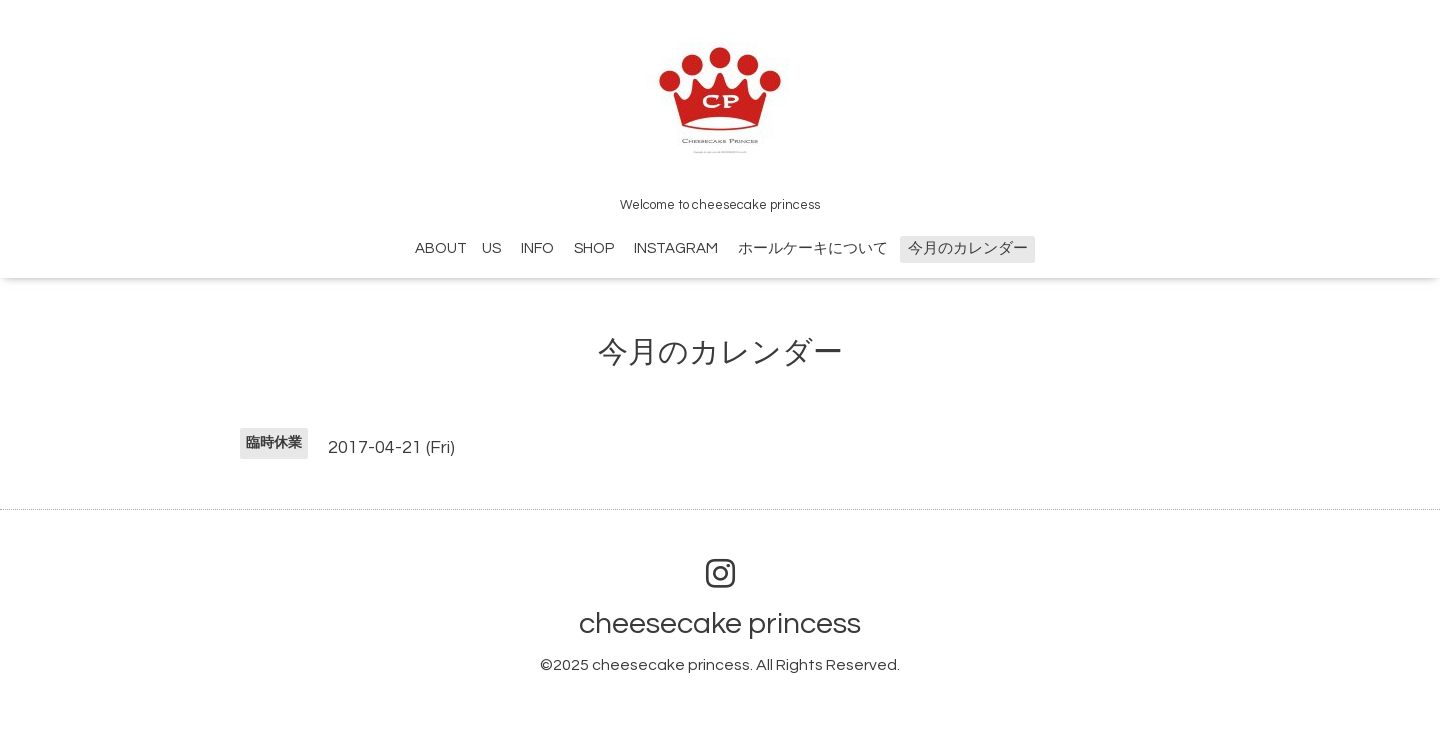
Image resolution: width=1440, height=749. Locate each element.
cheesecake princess (720, 623)
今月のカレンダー (968, 248)
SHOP (594, 248)
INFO (537, 248)
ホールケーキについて (813, 248)
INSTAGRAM (676, 248)
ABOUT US (458, 248)
